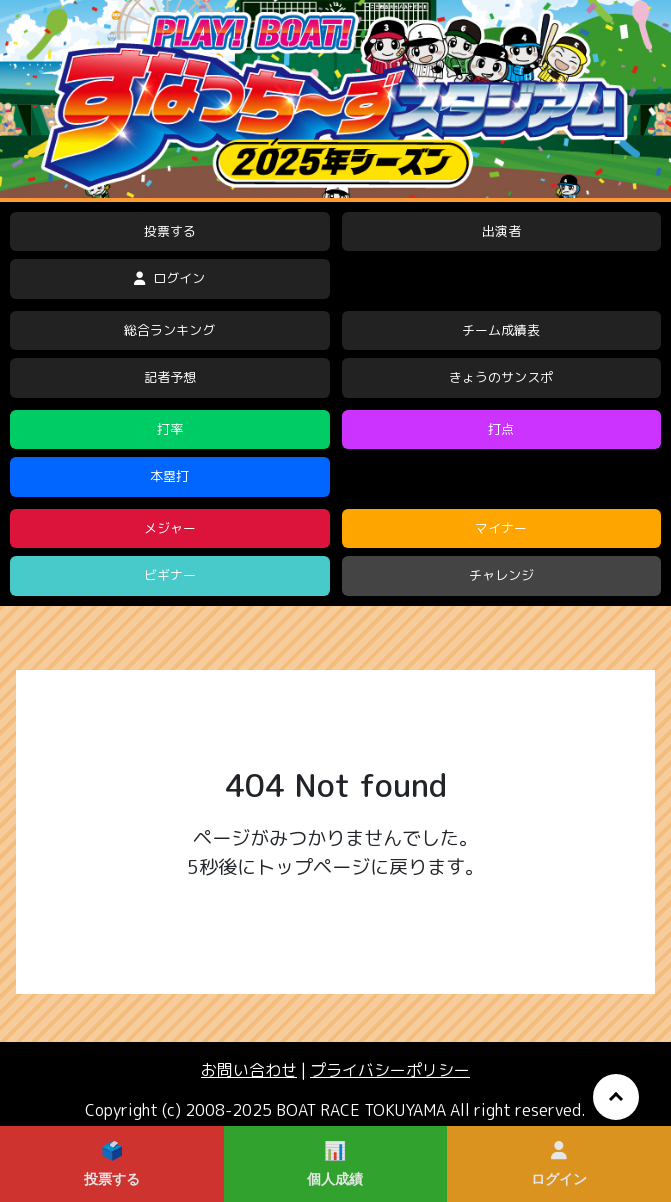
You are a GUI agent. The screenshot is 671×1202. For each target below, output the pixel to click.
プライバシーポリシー (390, 1070)
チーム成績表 (501, 330)
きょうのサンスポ (501, 377)
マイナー (501, 528)
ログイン (169, 278)
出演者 (501, 231)
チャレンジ (501, 575)
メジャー (170, 528)
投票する (170, 231)
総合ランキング (169, 330)
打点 (501, 429)
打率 (170, 429)
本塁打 (169, 476)
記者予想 (170, 377)
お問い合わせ (249, 1070)
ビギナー (170, 575)
